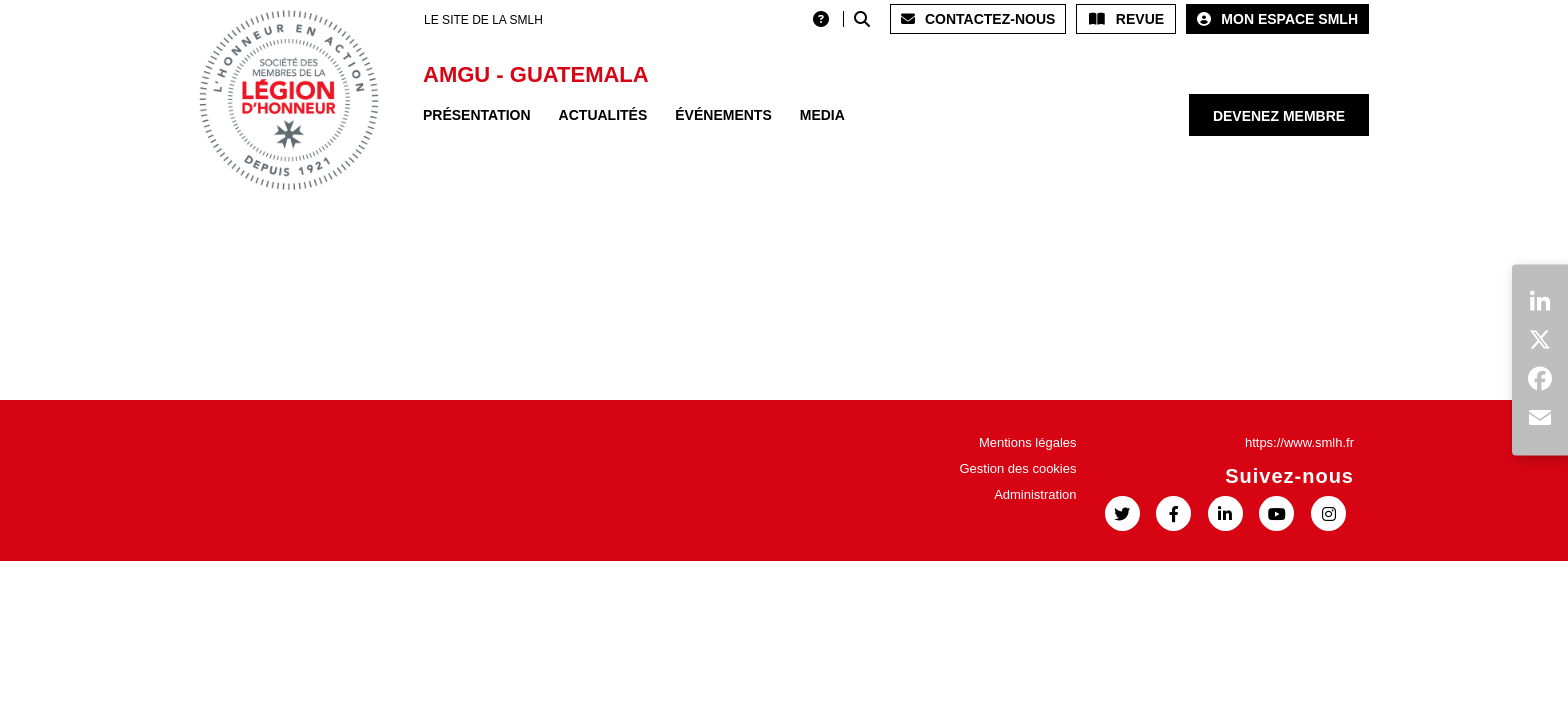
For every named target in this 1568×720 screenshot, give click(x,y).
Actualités (603, 115)
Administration (1035, 494)
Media (822, 115)
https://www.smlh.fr (1299, 442)
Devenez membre (1279, 116)
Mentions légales (1028, 442)
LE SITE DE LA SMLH (483, 20)
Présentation (477, 115)
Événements (723, 115)
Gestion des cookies (1017, 468)
